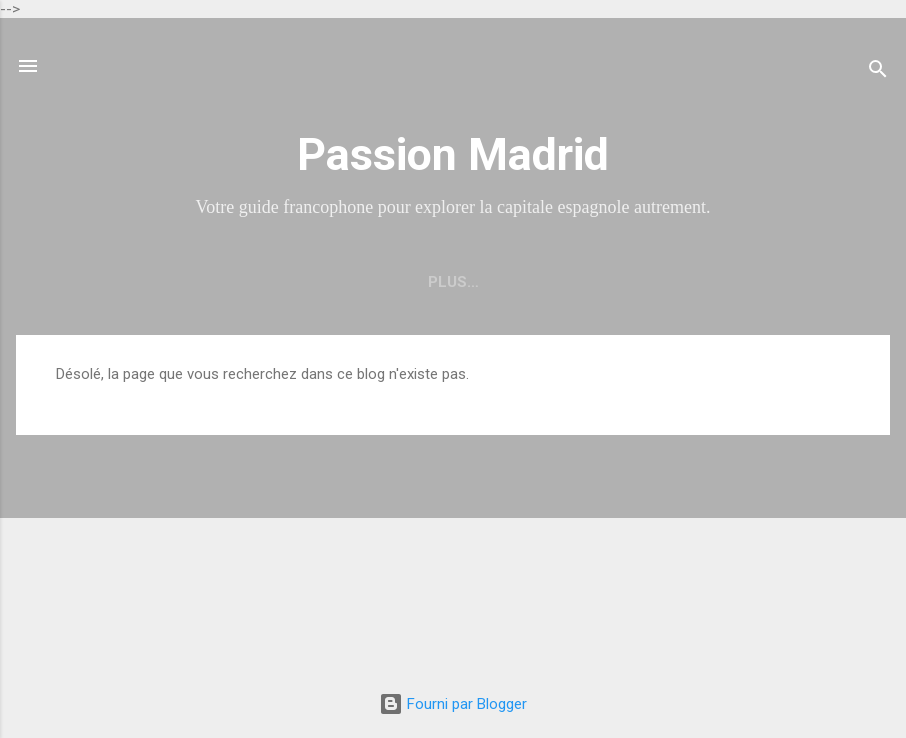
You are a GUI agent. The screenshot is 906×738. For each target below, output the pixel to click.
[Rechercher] (878, 72)
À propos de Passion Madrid (595, 282)
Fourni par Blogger (453, 704)
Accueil (227, 282)
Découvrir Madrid (369, 282)
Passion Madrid (453, 154)
